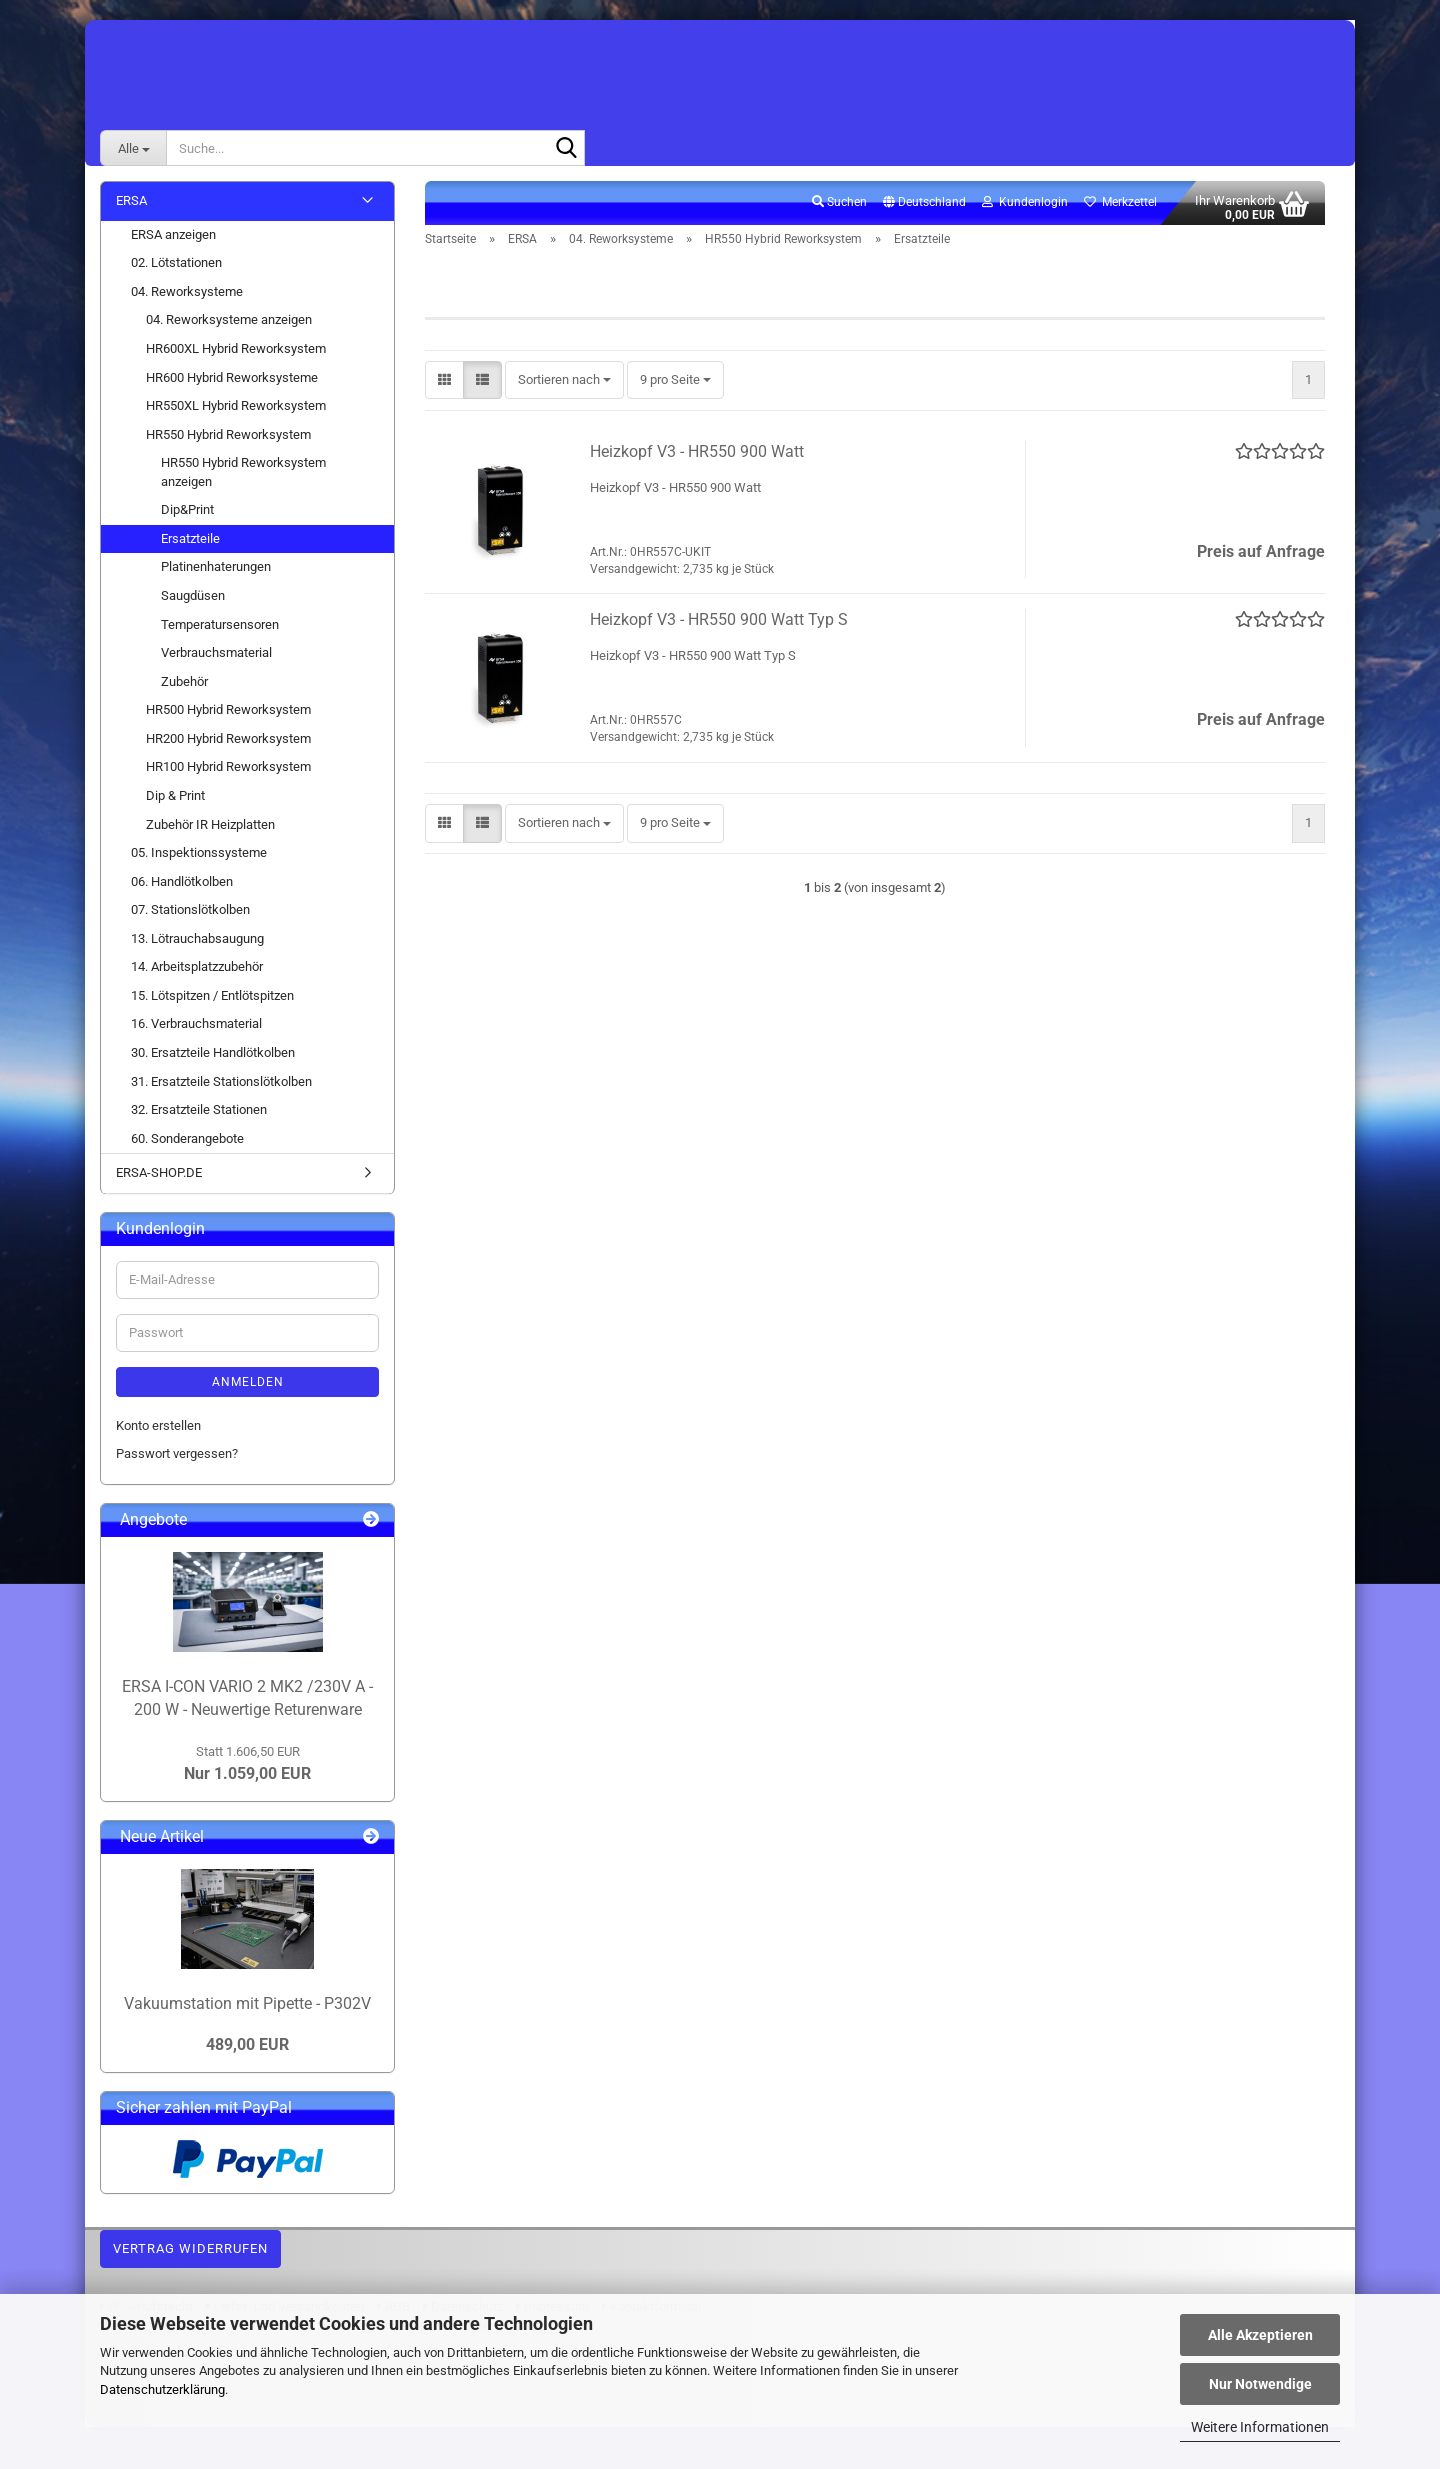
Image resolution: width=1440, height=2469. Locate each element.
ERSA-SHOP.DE (159, 1176)
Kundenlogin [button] (1025, 206)
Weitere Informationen (1260, 2427)
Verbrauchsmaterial (216, 656)
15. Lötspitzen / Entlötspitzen (212, 999)
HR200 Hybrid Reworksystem (228, 742)
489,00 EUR (247, 2048)
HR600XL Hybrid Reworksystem (236, 352)
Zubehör (184, 685)
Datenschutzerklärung (162, 2389)
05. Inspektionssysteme (199, 856)
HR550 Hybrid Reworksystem (228, 438)
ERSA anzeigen (173, 238)
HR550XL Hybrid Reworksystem (236, 409)
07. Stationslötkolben (190, 913)
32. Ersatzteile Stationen (199, 1113)
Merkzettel (1120, 206)
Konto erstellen (158, 1429)
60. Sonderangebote (187, 1142)
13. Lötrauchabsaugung (197, 942)
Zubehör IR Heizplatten (210, 827)
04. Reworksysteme (187, 295)
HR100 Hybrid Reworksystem (228, 770)
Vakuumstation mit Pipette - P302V (247, 2007)
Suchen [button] (839, 206)
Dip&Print (187, 513)
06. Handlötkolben (182, 885)
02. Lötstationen (176, 266)
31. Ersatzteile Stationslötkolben (221, 1084)
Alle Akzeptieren (1260, 2335)
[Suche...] (133, 148)
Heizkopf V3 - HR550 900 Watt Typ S (719, 623)
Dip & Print (175, 799)
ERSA (131, 204)
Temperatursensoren (220, 627)
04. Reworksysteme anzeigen (229, 323)
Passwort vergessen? (177, 1457)
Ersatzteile (190, 542)
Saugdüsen (193, 599)
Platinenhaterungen (216, 570)
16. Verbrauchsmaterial (196, 1027)
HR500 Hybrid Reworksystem (228, 713)
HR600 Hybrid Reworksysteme (232, 380)
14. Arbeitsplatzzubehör (197, 970)
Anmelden (248, 1386)
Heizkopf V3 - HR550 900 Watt (697, 455)
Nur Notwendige (1260, 2384)
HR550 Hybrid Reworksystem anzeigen (243, 476)
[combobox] (564, 384)
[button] (924, 207)
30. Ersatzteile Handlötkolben (213, 1056)
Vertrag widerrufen (190, 2252)
